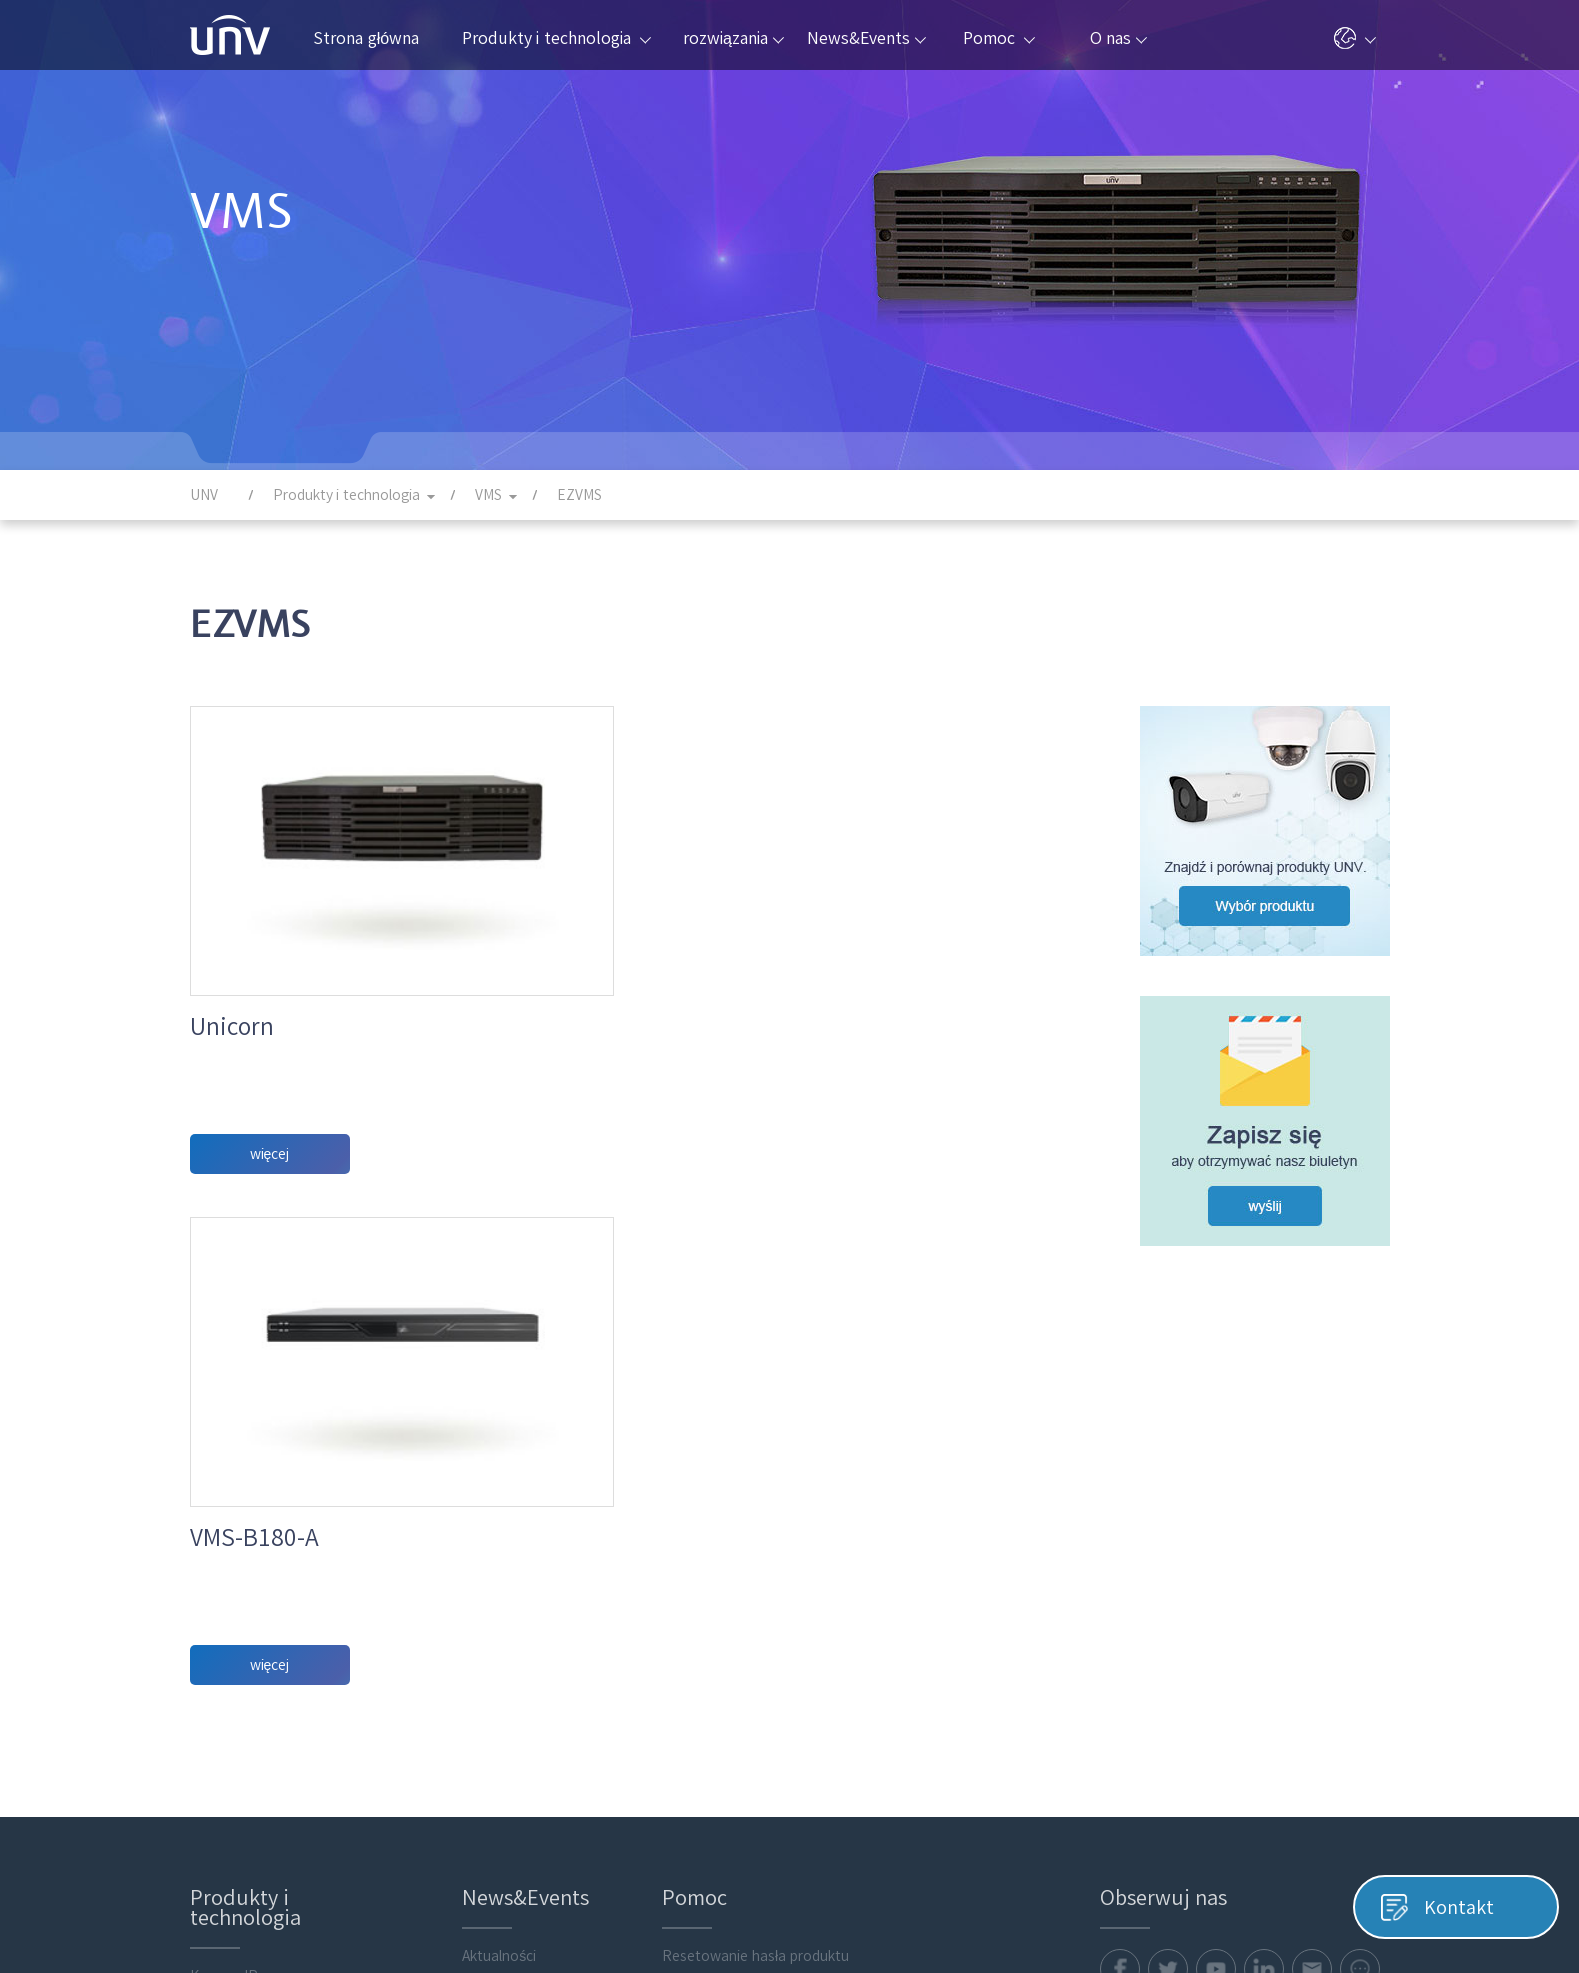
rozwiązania (733, 38)
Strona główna (366, 38)
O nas (1118, 38)
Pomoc (999, 38)
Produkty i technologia (556, 38)
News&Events (866, 38)
